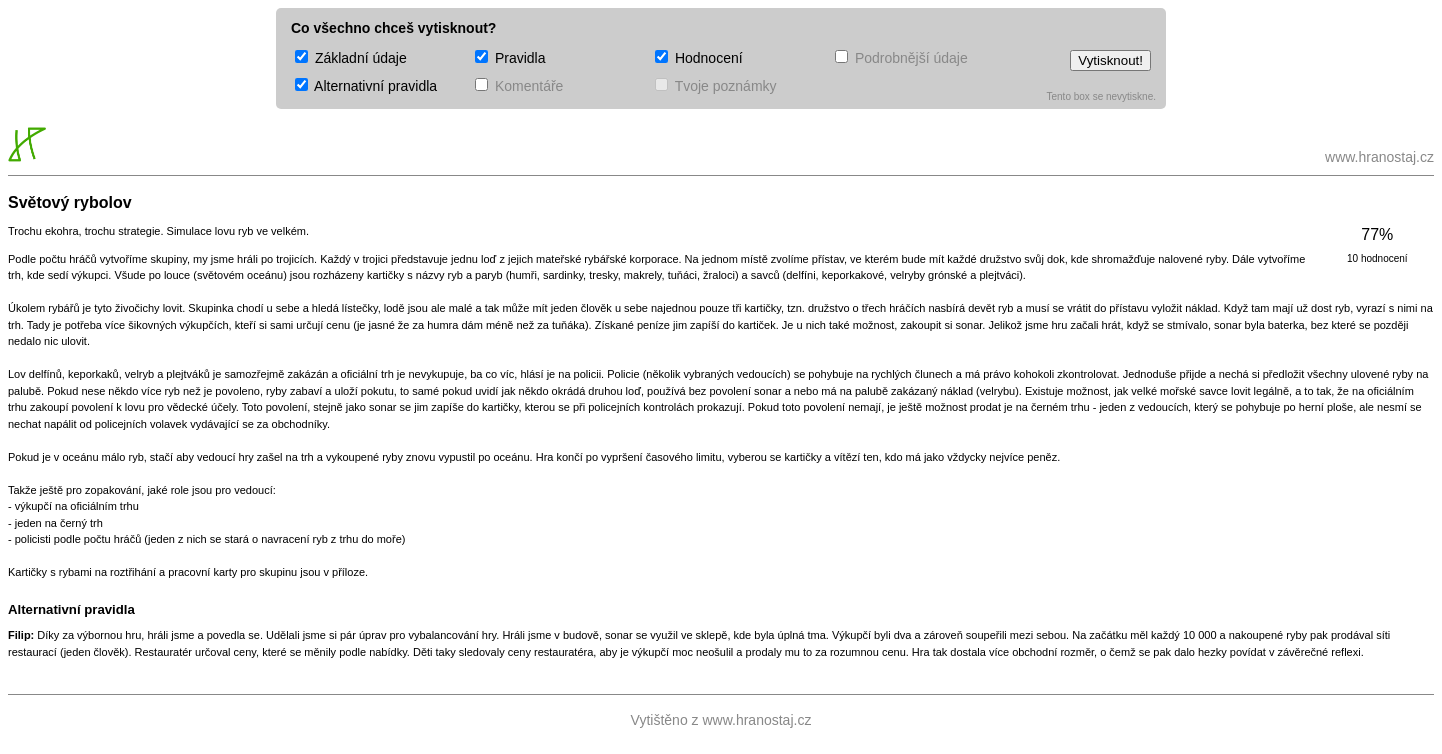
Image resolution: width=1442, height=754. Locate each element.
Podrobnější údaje (901, 58)
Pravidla (510, 58)
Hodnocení (699, 58)
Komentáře (519, 86)
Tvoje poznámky (716, 86)
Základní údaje (351, 58)
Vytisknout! (1110, 60)
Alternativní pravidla (366, 86)
